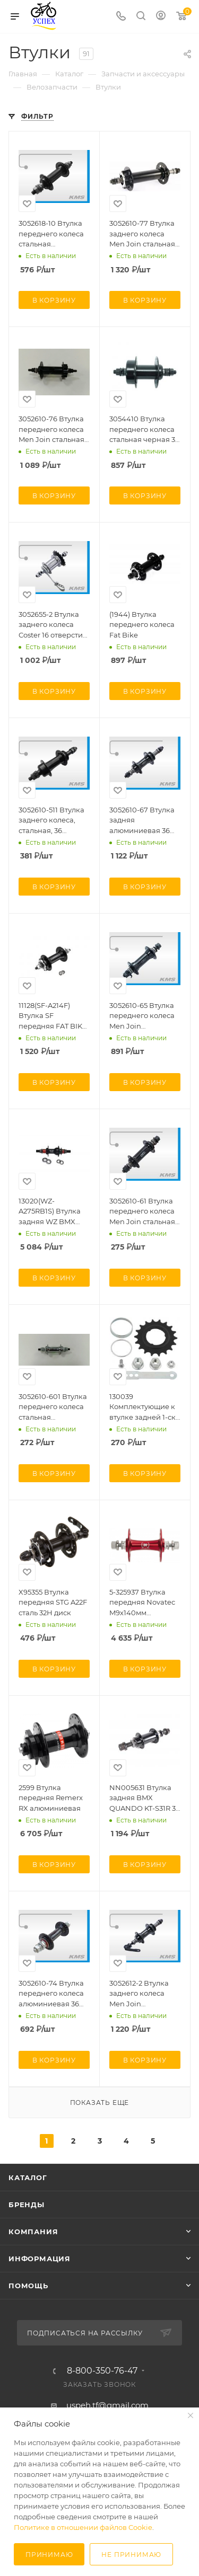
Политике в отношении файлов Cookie (83, 2527)
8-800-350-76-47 (102, 2371)
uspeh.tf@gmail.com (107, 2405)
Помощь (28, 2285)
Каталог (27, 2177)
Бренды (26, 2204)
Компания (33, 2231)
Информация (39, 2258)
